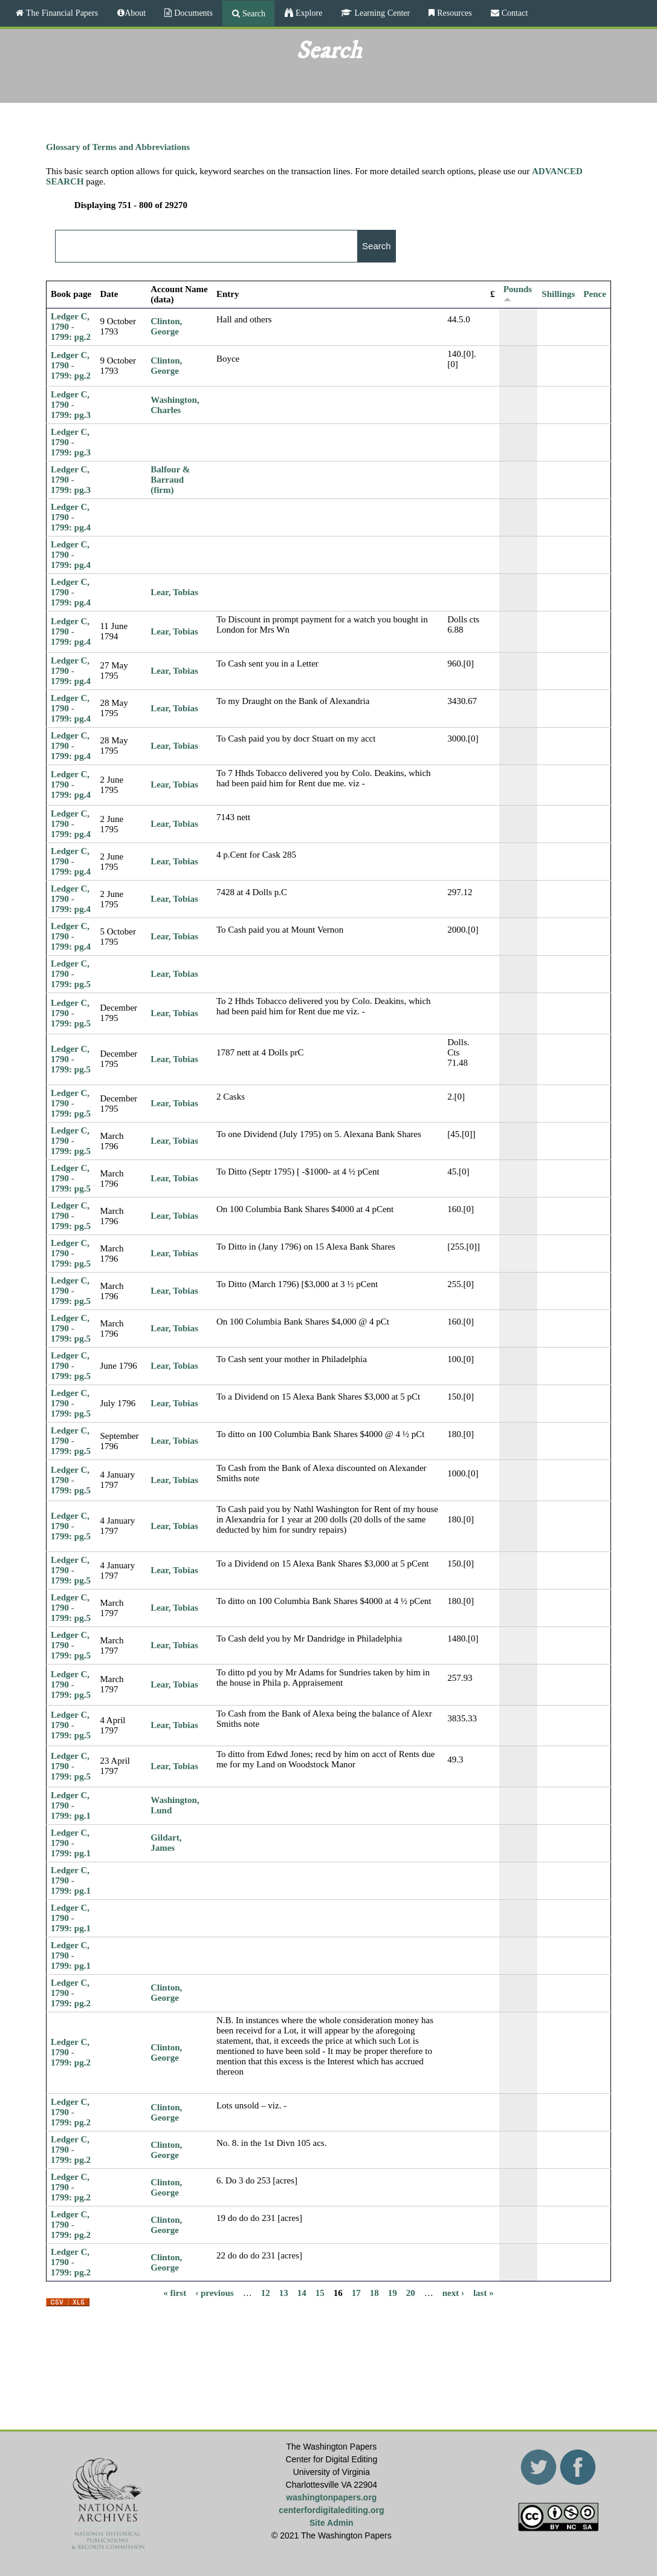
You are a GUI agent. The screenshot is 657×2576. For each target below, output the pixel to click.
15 (320, 2292)
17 (356, 2292)
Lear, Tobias (174, 592)
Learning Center (381, 12)
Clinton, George (166, 326)
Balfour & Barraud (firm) (170, 480)
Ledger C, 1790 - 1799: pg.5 (71, 974)
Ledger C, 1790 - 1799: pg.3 (71, 405)
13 (283, 2292)
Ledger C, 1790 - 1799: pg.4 (71, 517)
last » (483, 2292)
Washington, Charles (174, 405)
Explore (307, 12)
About (135, 12)
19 (392, 2292)
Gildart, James (165, 1843)
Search (252, 13)
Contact (513, 12)
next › (453, 2292)
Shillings (558, 294)
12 (265, 2292)
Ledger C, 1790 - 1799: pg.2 (71, 326)
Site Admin (331, 2523)
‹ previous (214, 2292)
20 (410, 2292)
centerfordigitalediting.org (331, 2510)
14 (301, 2292)
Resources (453, 12)
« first (174, 2292)
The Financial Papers (61, 12)
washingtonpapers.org (331, 2497)
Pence (594, 294)
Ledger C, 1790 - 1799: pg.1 (71, 1805)
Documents (192, 12)
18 (374, 2292)
